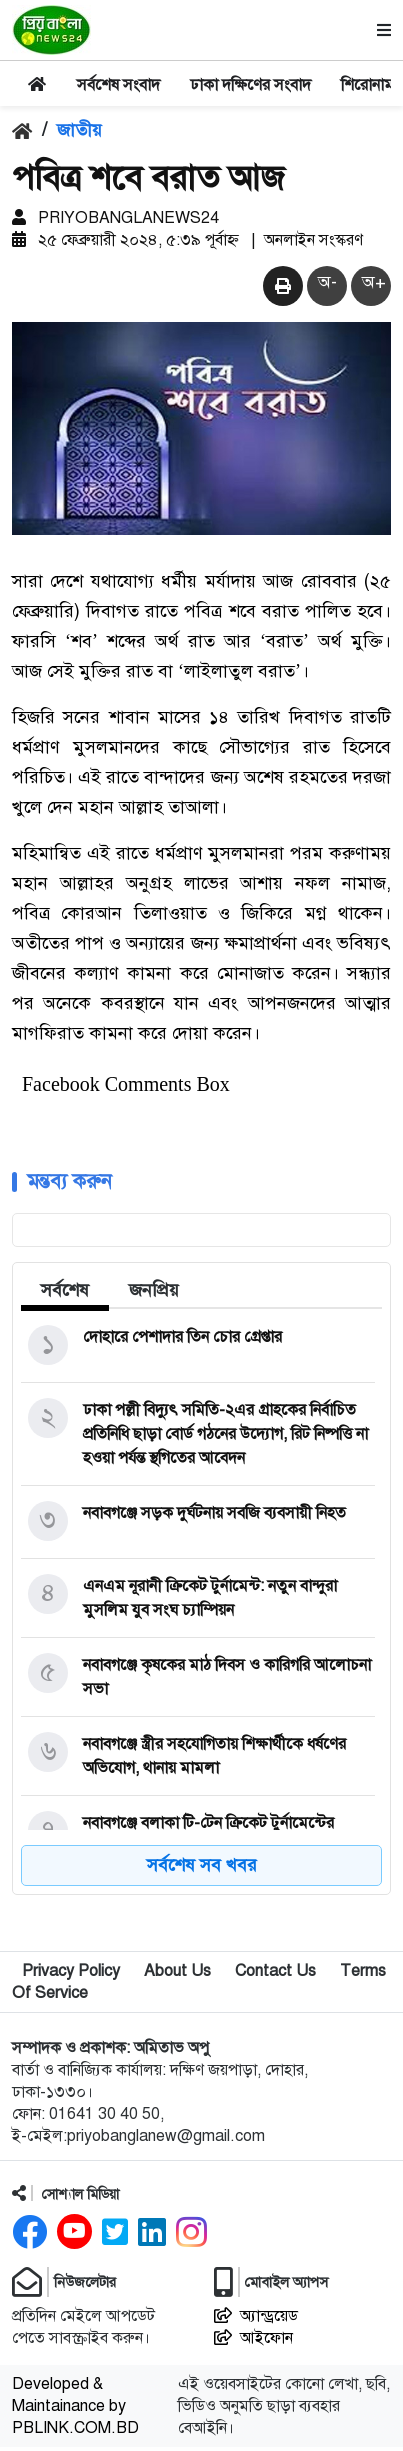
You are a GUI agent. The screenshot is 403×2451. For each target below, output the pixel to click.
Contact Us (275, 1975)
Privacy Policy (71, 1975)
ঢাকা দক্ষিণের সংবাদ (250, 85)
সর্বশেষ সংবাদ (118, 85)
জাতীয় (79, 130)
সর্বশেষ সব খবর (202, 1869)
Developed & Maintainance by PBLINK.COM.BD (75, 2410)
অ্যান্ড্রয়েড (256, 2320)
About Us (177, 1975)
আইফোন (253, 2342)
